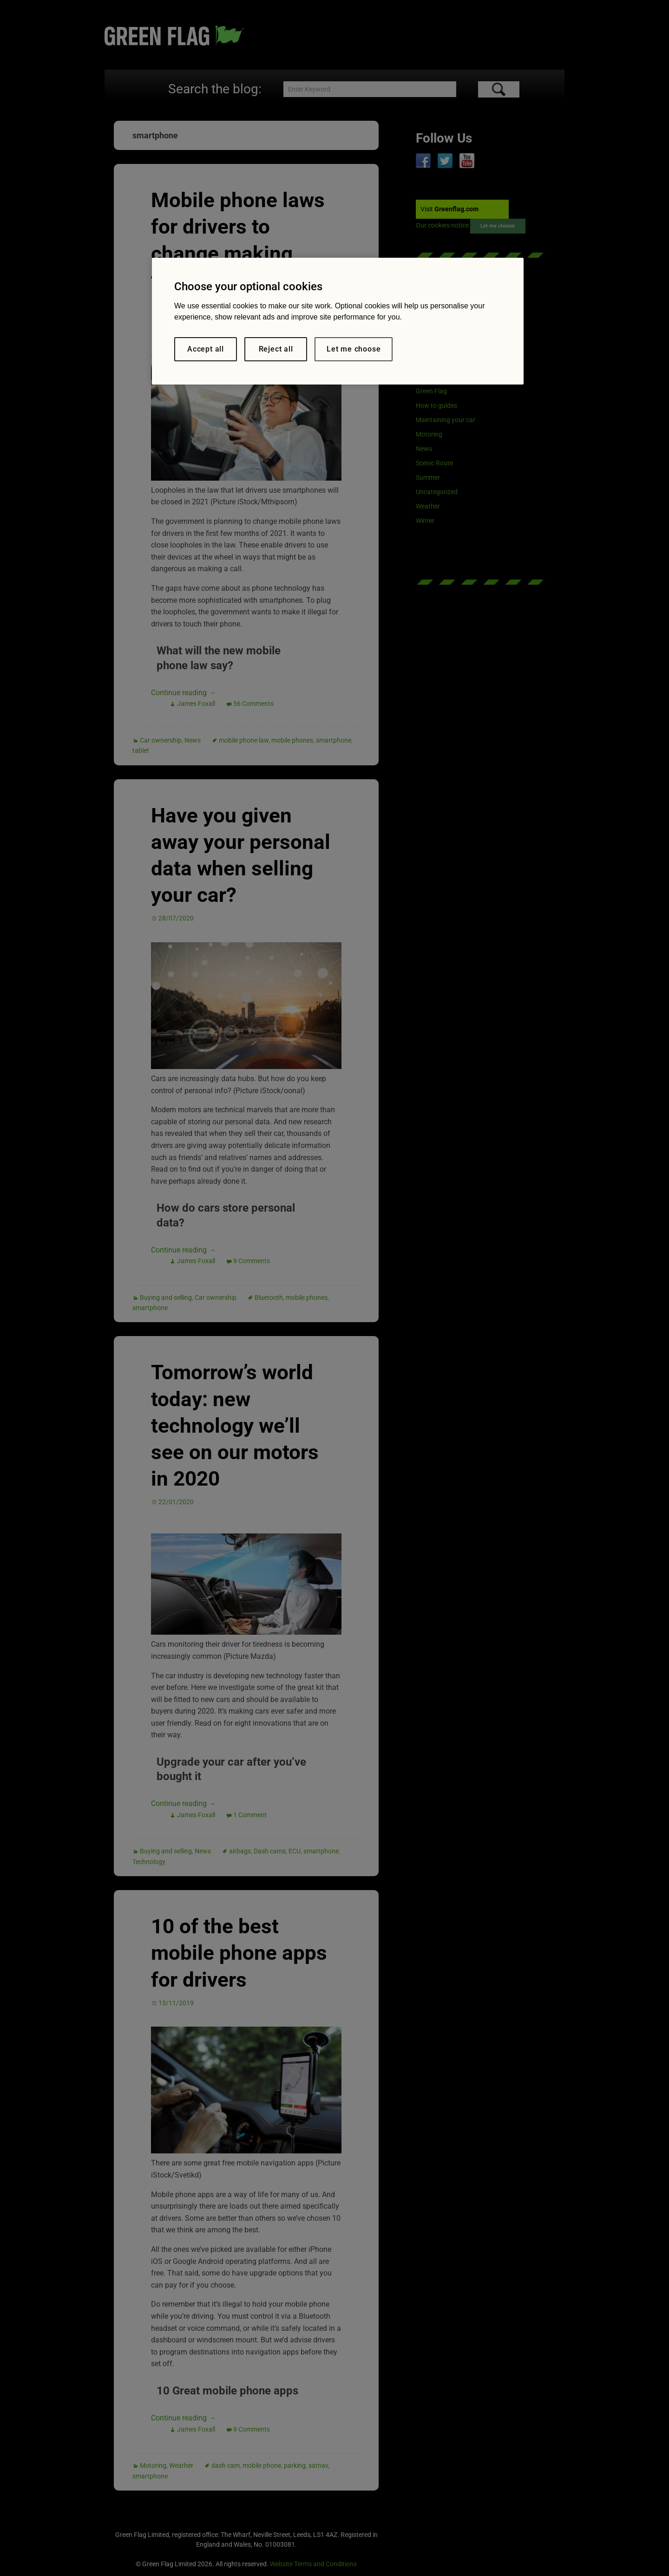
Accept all (205, 349)
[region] (338, 321)
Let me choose (353, 349)
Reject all (276, 349)
